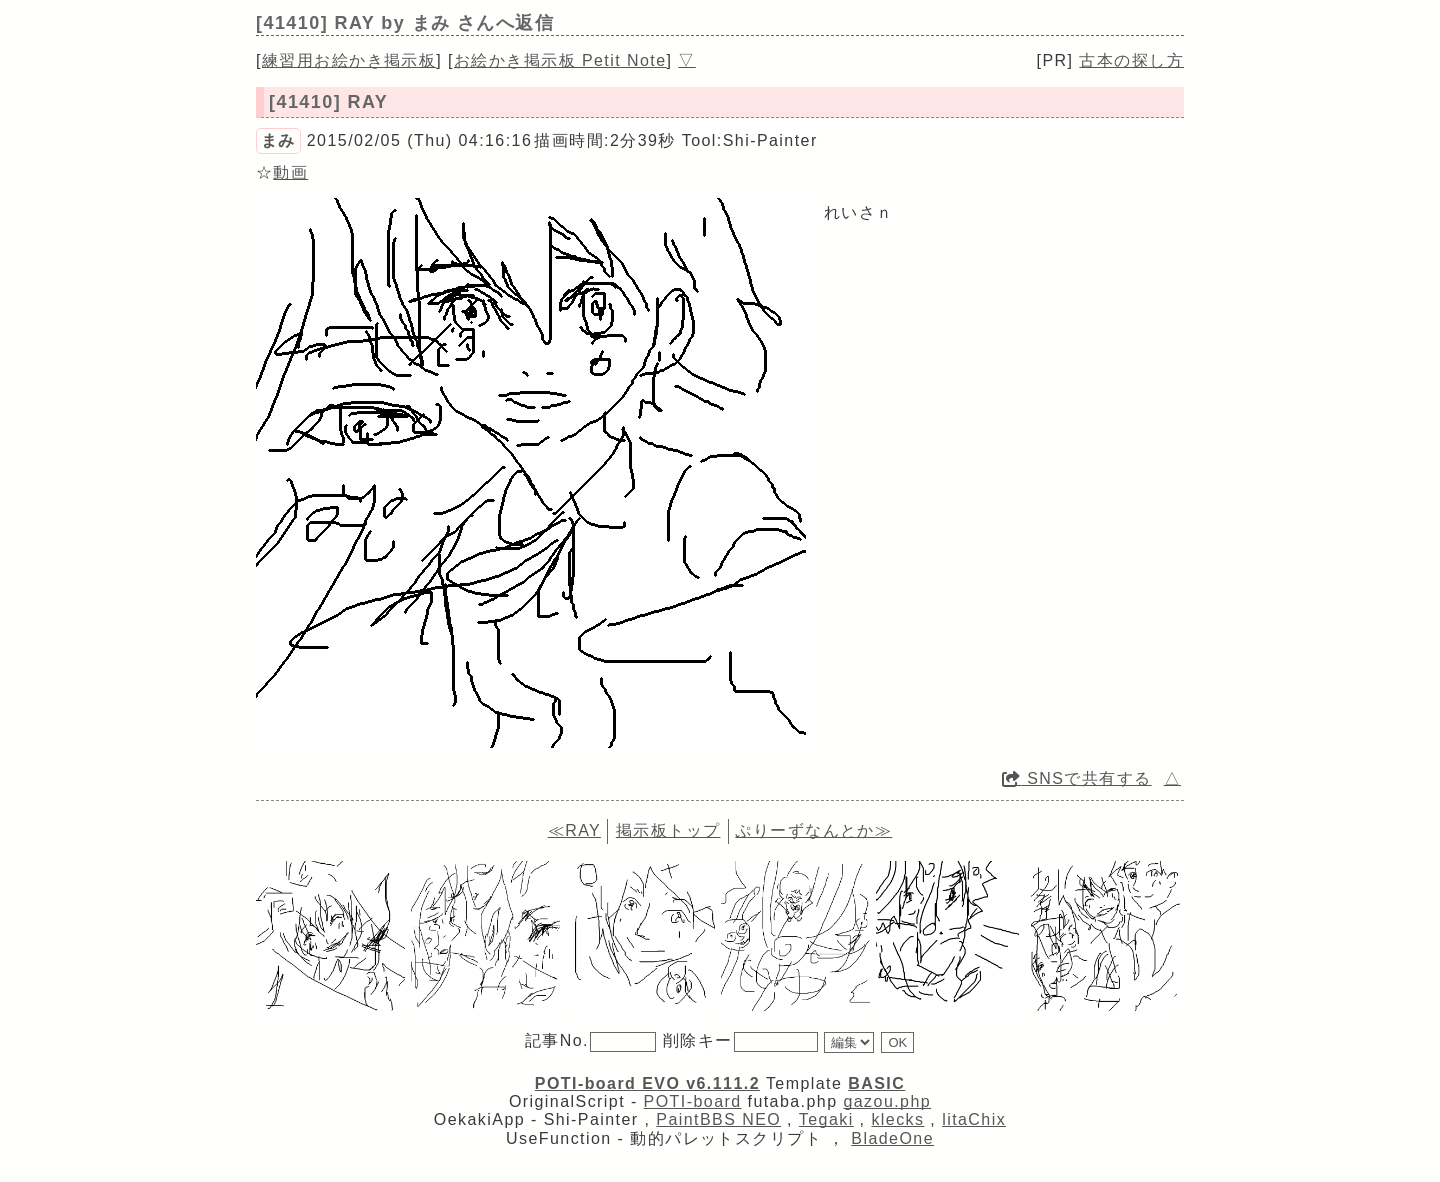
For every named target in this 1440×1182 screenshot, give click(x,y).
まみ (278, 140)
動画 (290, 172)
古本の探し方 (1131, 60)
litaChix (974, 1119)
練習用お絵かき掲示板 (349, 60)
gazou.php (887, 1101)
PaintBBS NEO (718, 1119)
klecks (897, 1119)
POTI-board (693, 1101)
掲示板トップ (668, 830)
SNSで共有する (1077, 778)
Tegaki (826, 1119)
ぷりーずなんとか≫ (813, 830)
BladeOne (892, 1138)
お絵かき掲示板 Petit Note (560, 60)
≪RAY (574, 830)
